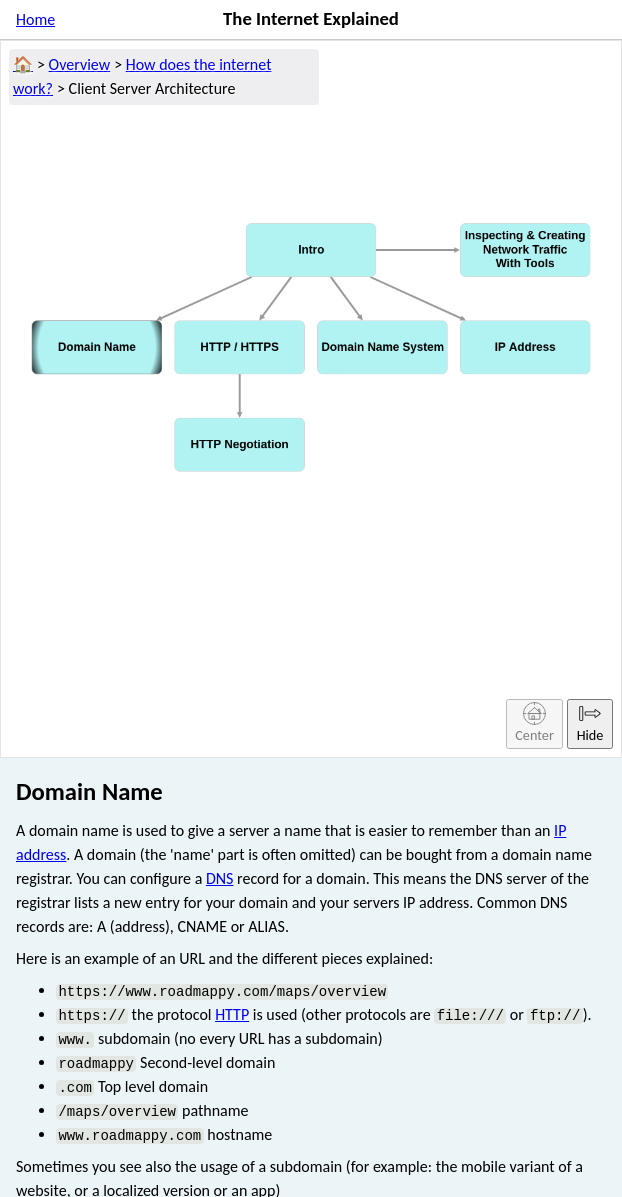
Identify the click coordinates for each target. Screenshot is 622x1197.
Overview (80, 64)
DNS (220, 878)
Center (534, 722)
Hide (590, 722)
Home (35, 19)
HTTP (232, 1014)
